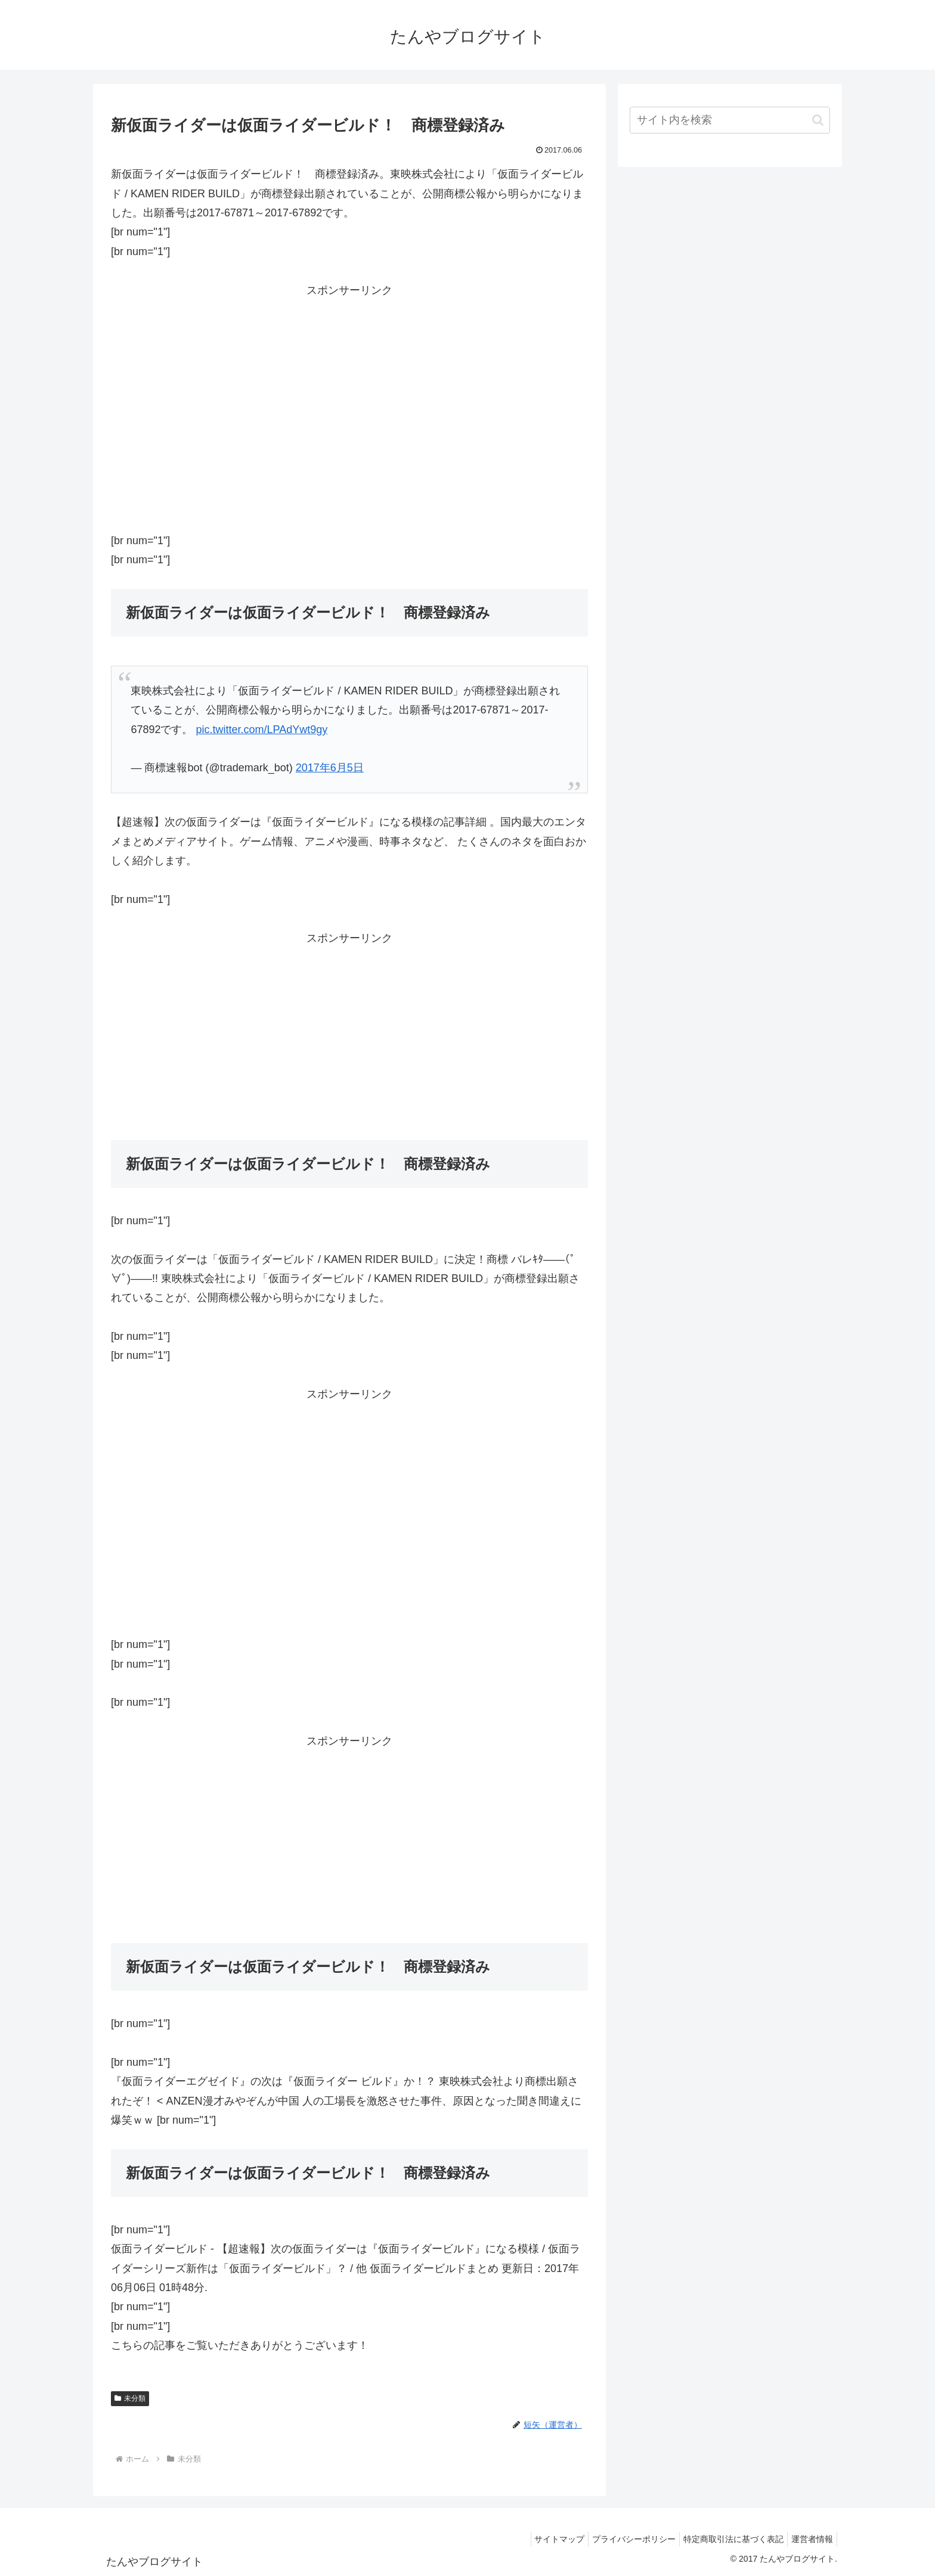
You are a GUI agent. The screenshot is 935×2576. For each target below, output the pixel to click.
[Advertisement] (349, 402)
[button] (817, 120)
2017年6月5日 (330, 768)
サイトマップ (543, 2539)
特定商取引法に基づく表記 (726, 2539)
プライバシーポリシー (622, 2539)
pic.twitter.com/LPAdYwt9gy (261, 729)
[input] (730, 120)
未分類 (129, 2398)
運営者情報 (810, 2539)
